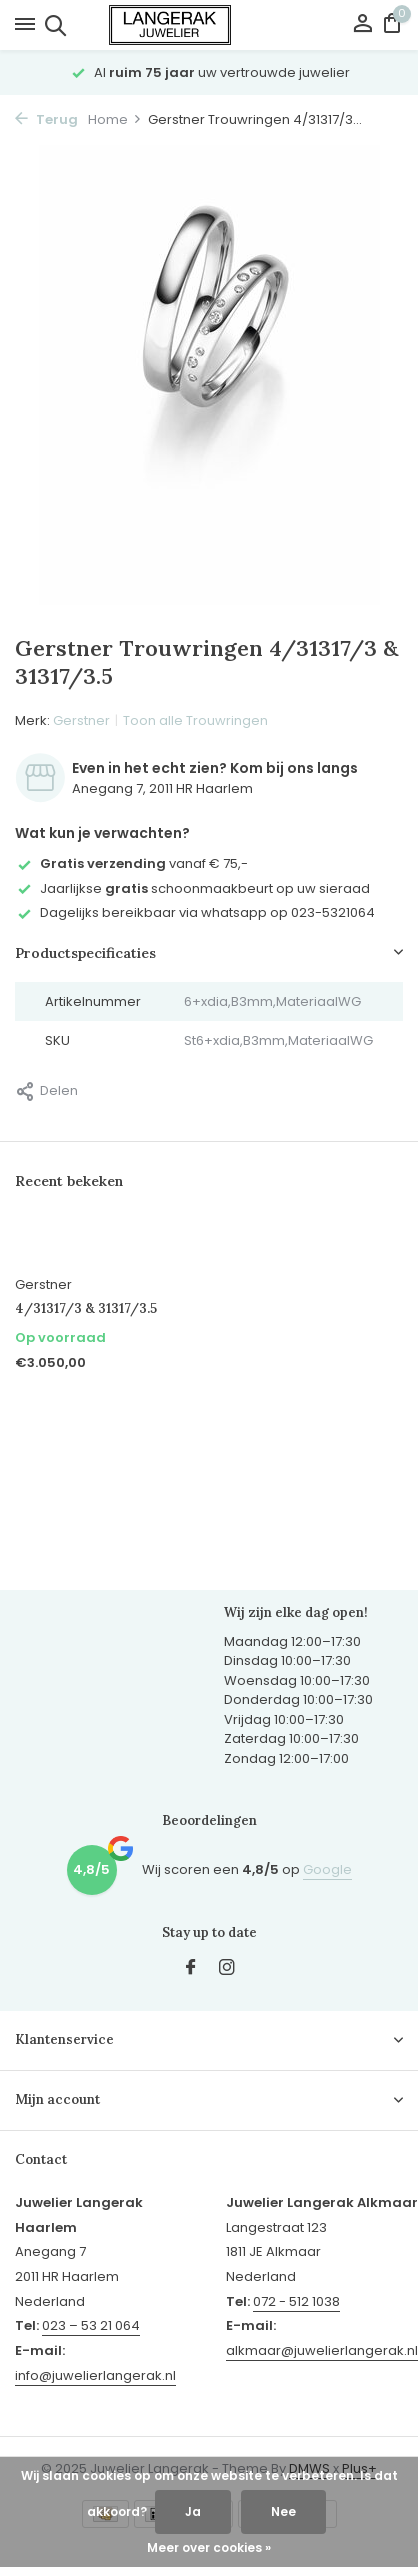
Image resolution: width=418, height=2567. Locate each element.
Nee (283, 2511)
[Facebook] (191, 1969)
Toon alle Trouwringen (195, 720)
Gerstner (81, 720)
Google (327, 1869)
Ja (193, 2511)
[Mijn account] (362, 25)
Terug (46, 119)
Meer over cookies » (209, 2547)
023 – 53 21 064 (91, 2325)
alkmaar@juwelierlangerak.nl (322, 2350)
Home (115, 119)
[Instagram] (227, 1969)
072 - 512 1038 (296, 2301)
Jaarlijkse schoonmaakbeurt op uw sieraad (192, 888)
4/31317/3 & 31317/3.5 (86, 1309)
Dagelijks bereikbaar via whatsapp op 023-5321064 (195, 912)
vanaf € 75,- (131, 863)
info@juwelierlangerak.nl (95, 2375)
